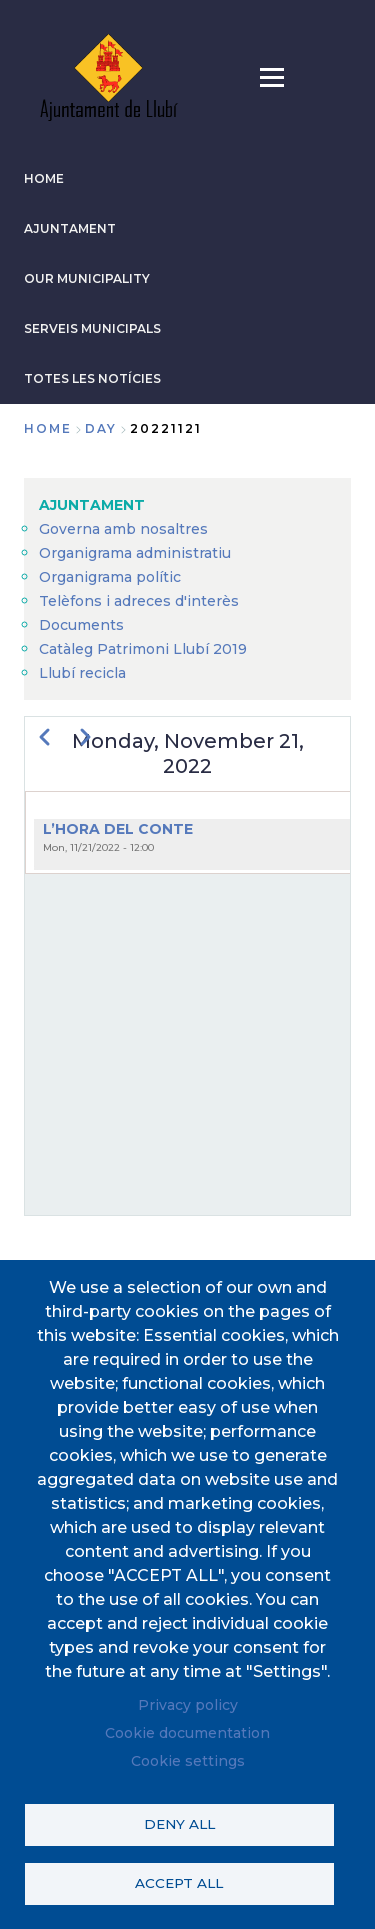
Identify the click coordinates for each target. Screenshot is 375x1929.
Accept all (179, 1883)
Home (48, 428)
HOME (44, 178)
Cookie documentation (187, 1733)
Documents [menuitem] (81, 625)
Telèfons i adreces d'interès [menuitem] (139, 601)
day (101, 428)
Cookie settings (188, 1761)
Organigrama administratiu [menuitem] (135, 553)
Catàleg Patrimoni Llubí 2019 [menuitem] (143, 649)
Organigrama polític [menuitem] (110, 577)
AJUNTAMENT (70, 228)
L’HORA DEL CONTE (118, 829)
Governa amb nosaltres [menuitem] (123, 529)
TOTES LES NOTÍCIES (92, 378)
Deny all (179, 1824)
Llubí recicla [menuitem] (82, 673)
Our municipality (87, 278)
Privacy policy (188, 1705)
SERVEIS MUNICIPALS (92, 328)
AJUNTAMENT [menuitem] (92, 505)
